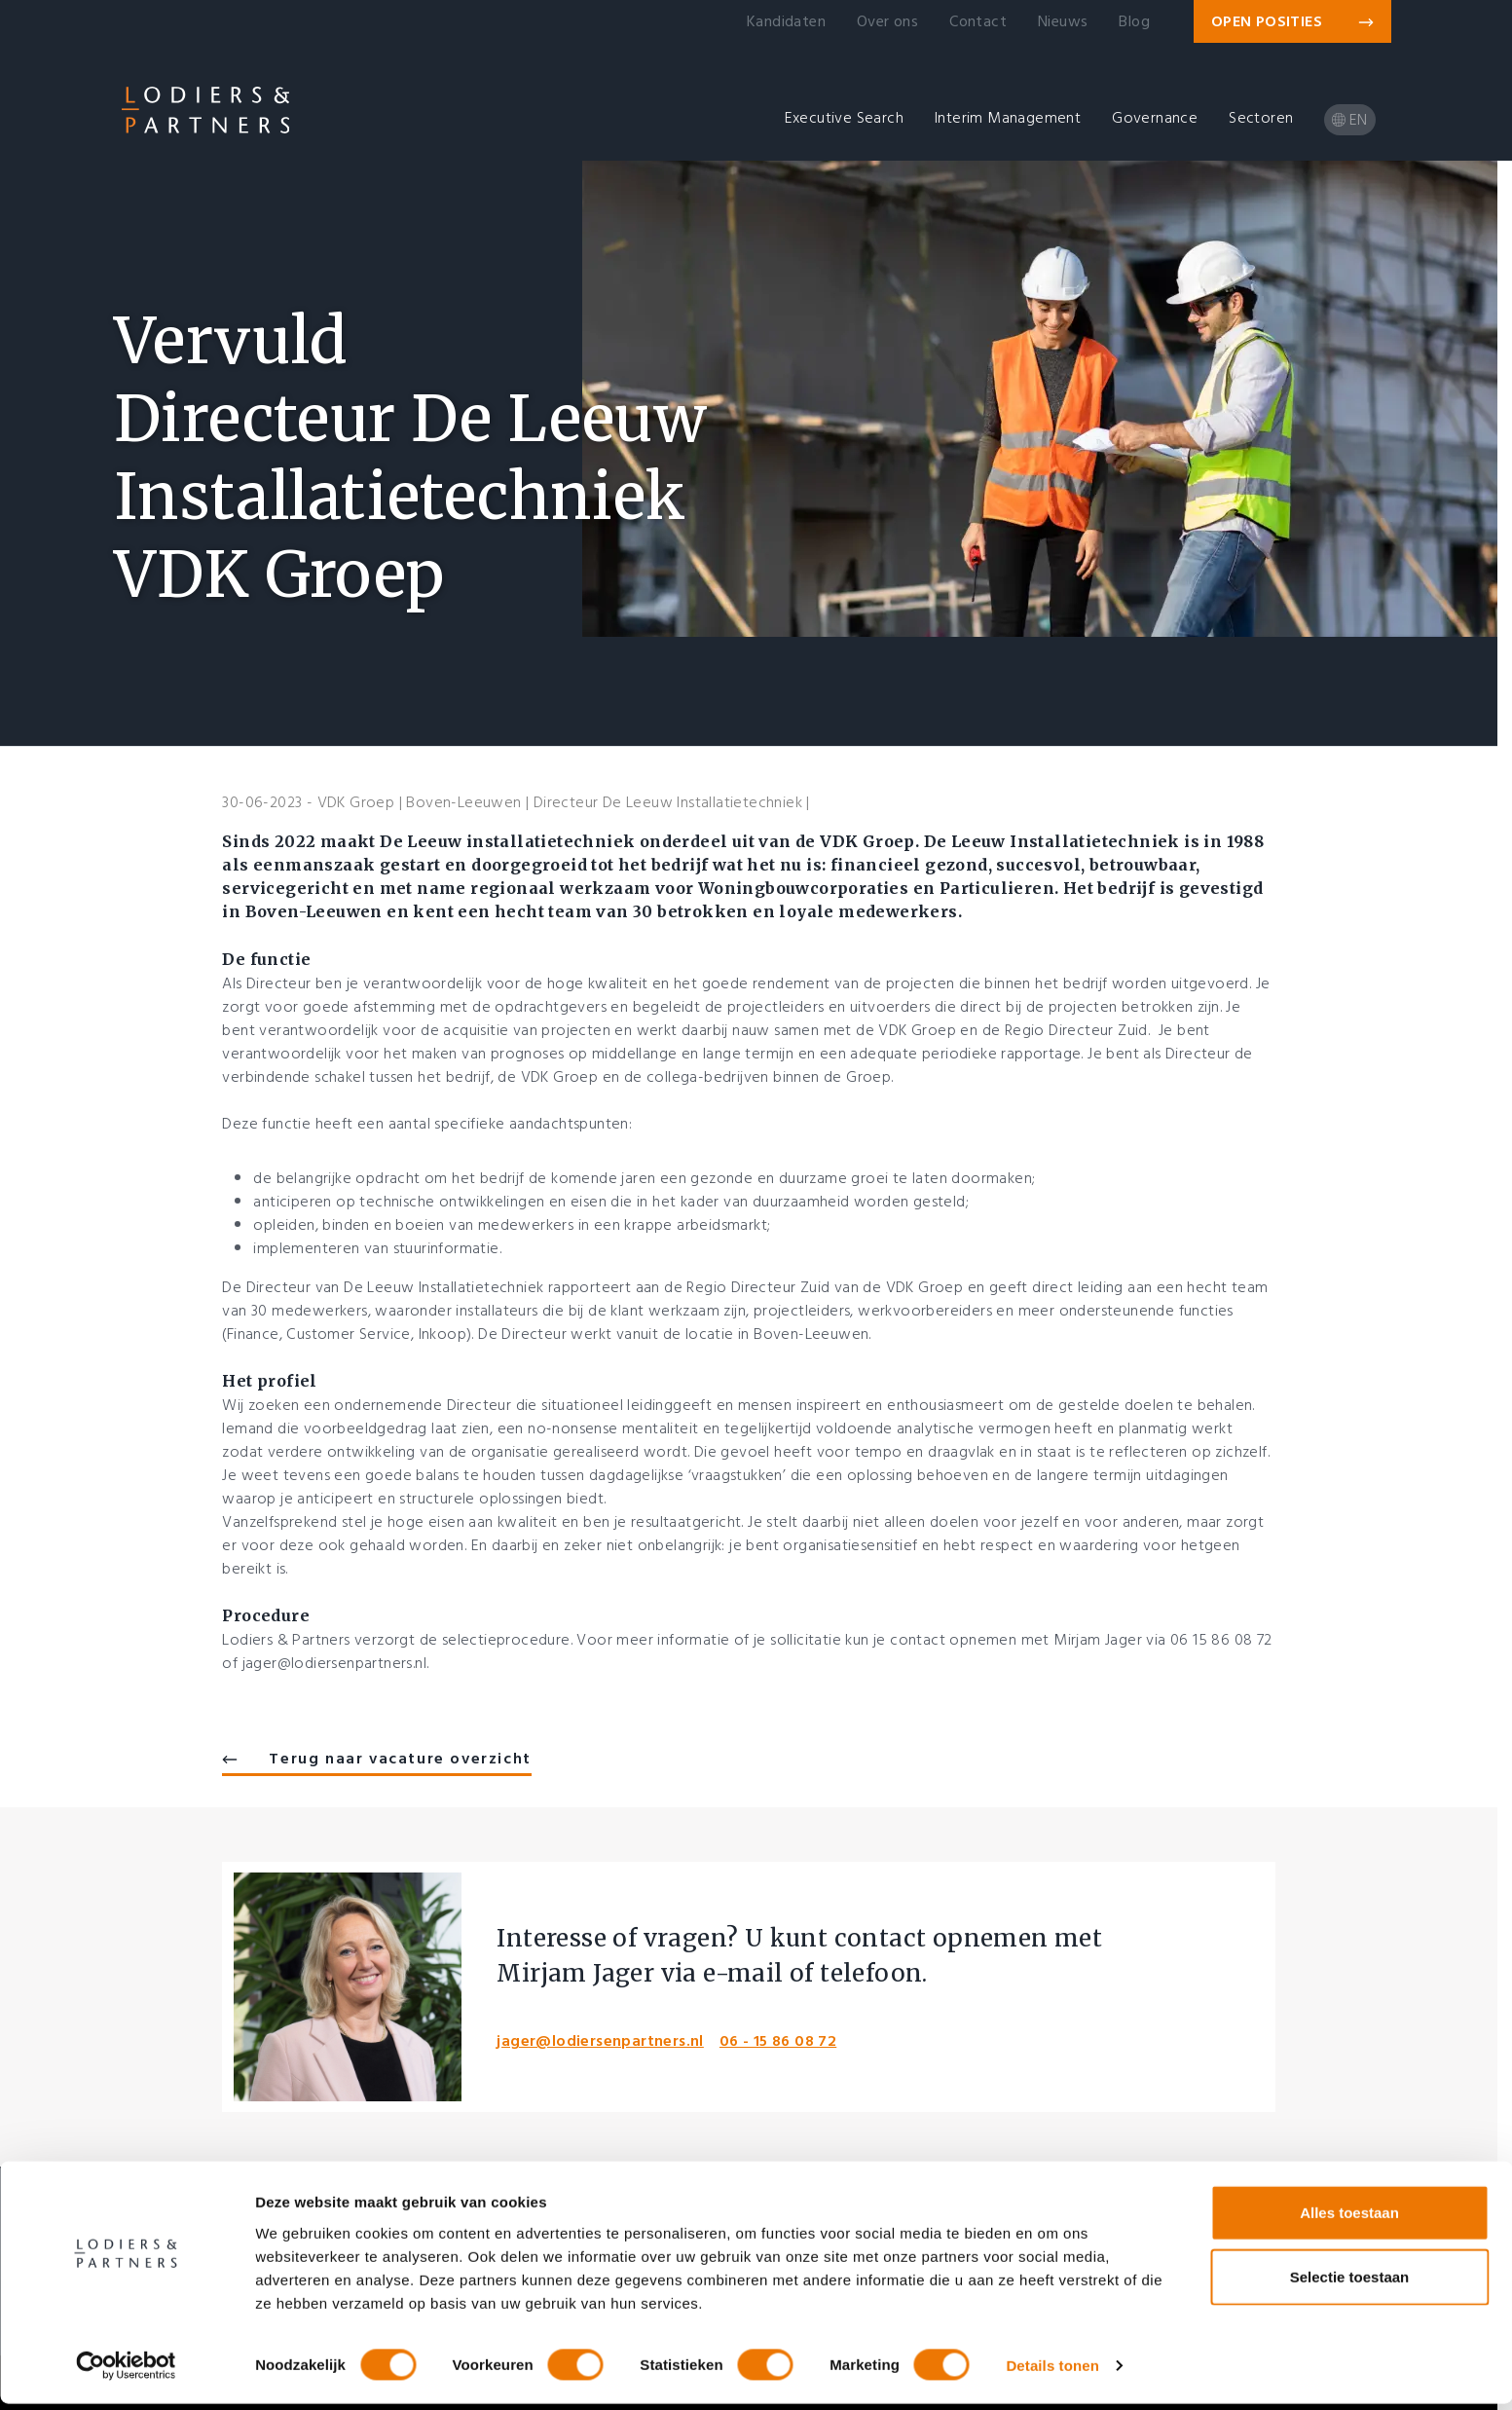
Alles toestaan (1349, 2218)
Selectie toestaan (1350, 2283)
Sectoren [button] (1261, 117)
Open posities (1292, 21)
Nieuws (1063, 21)
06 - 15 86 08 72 (777, 2041)
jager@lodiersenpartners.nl (600, 2041)
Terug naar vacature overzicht (376, 1758)
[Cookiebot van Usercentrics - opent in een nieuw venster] (126, 2372)
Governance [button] (1155, 117)
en (1350, 119)
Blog (1134, 21)
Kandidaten (786, 21)
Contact (978, 21)
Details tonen (1052, 2371)
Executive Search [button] (844, 117)
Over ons (887, 21)
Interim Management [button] (1008, 117)
